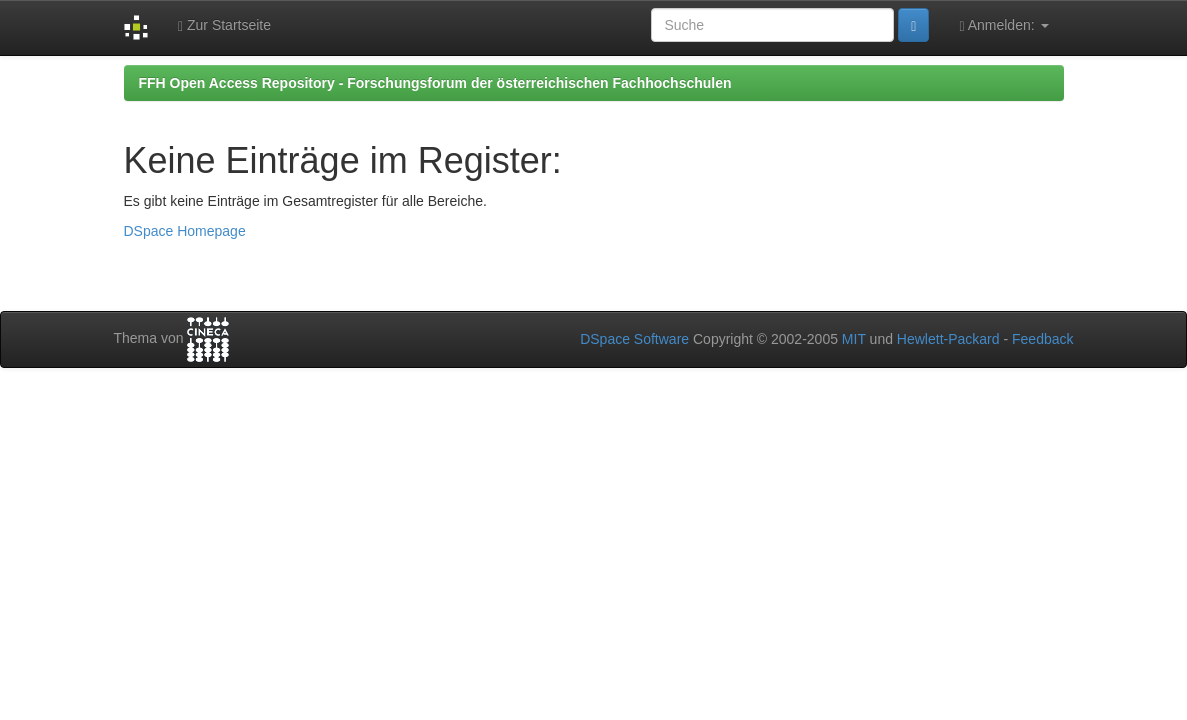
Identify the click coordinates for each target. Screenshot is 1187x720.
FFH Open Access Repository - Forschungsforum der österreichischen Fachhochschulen (435, 83)
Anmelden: (1003, 25)
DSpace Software (634, 339)
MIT (854, 339)
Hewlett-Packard (948, 339)
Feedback (1042, 339)
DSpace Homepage (185, 231)
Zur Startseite (224, 25)
